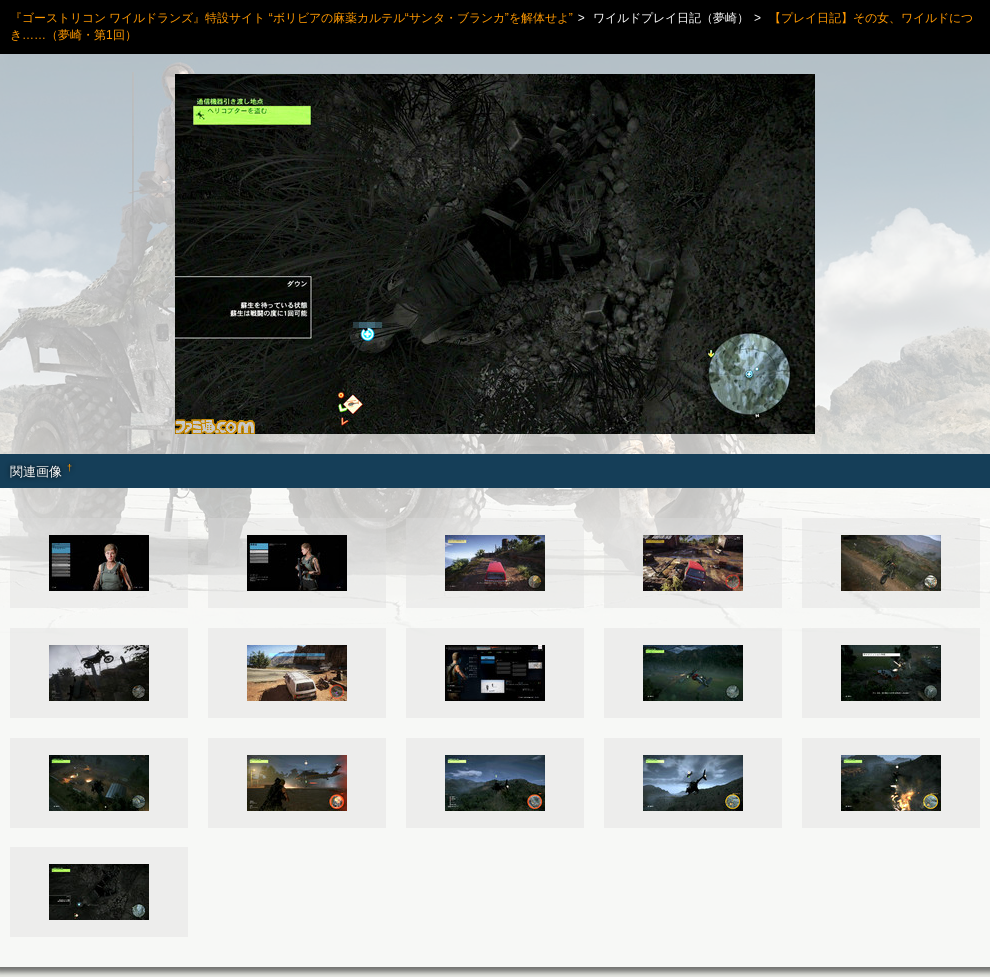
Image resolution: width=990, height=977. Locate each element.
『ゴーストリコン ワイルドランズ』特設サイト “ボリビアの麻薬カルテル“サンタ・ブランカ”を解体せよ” (291, 18)
